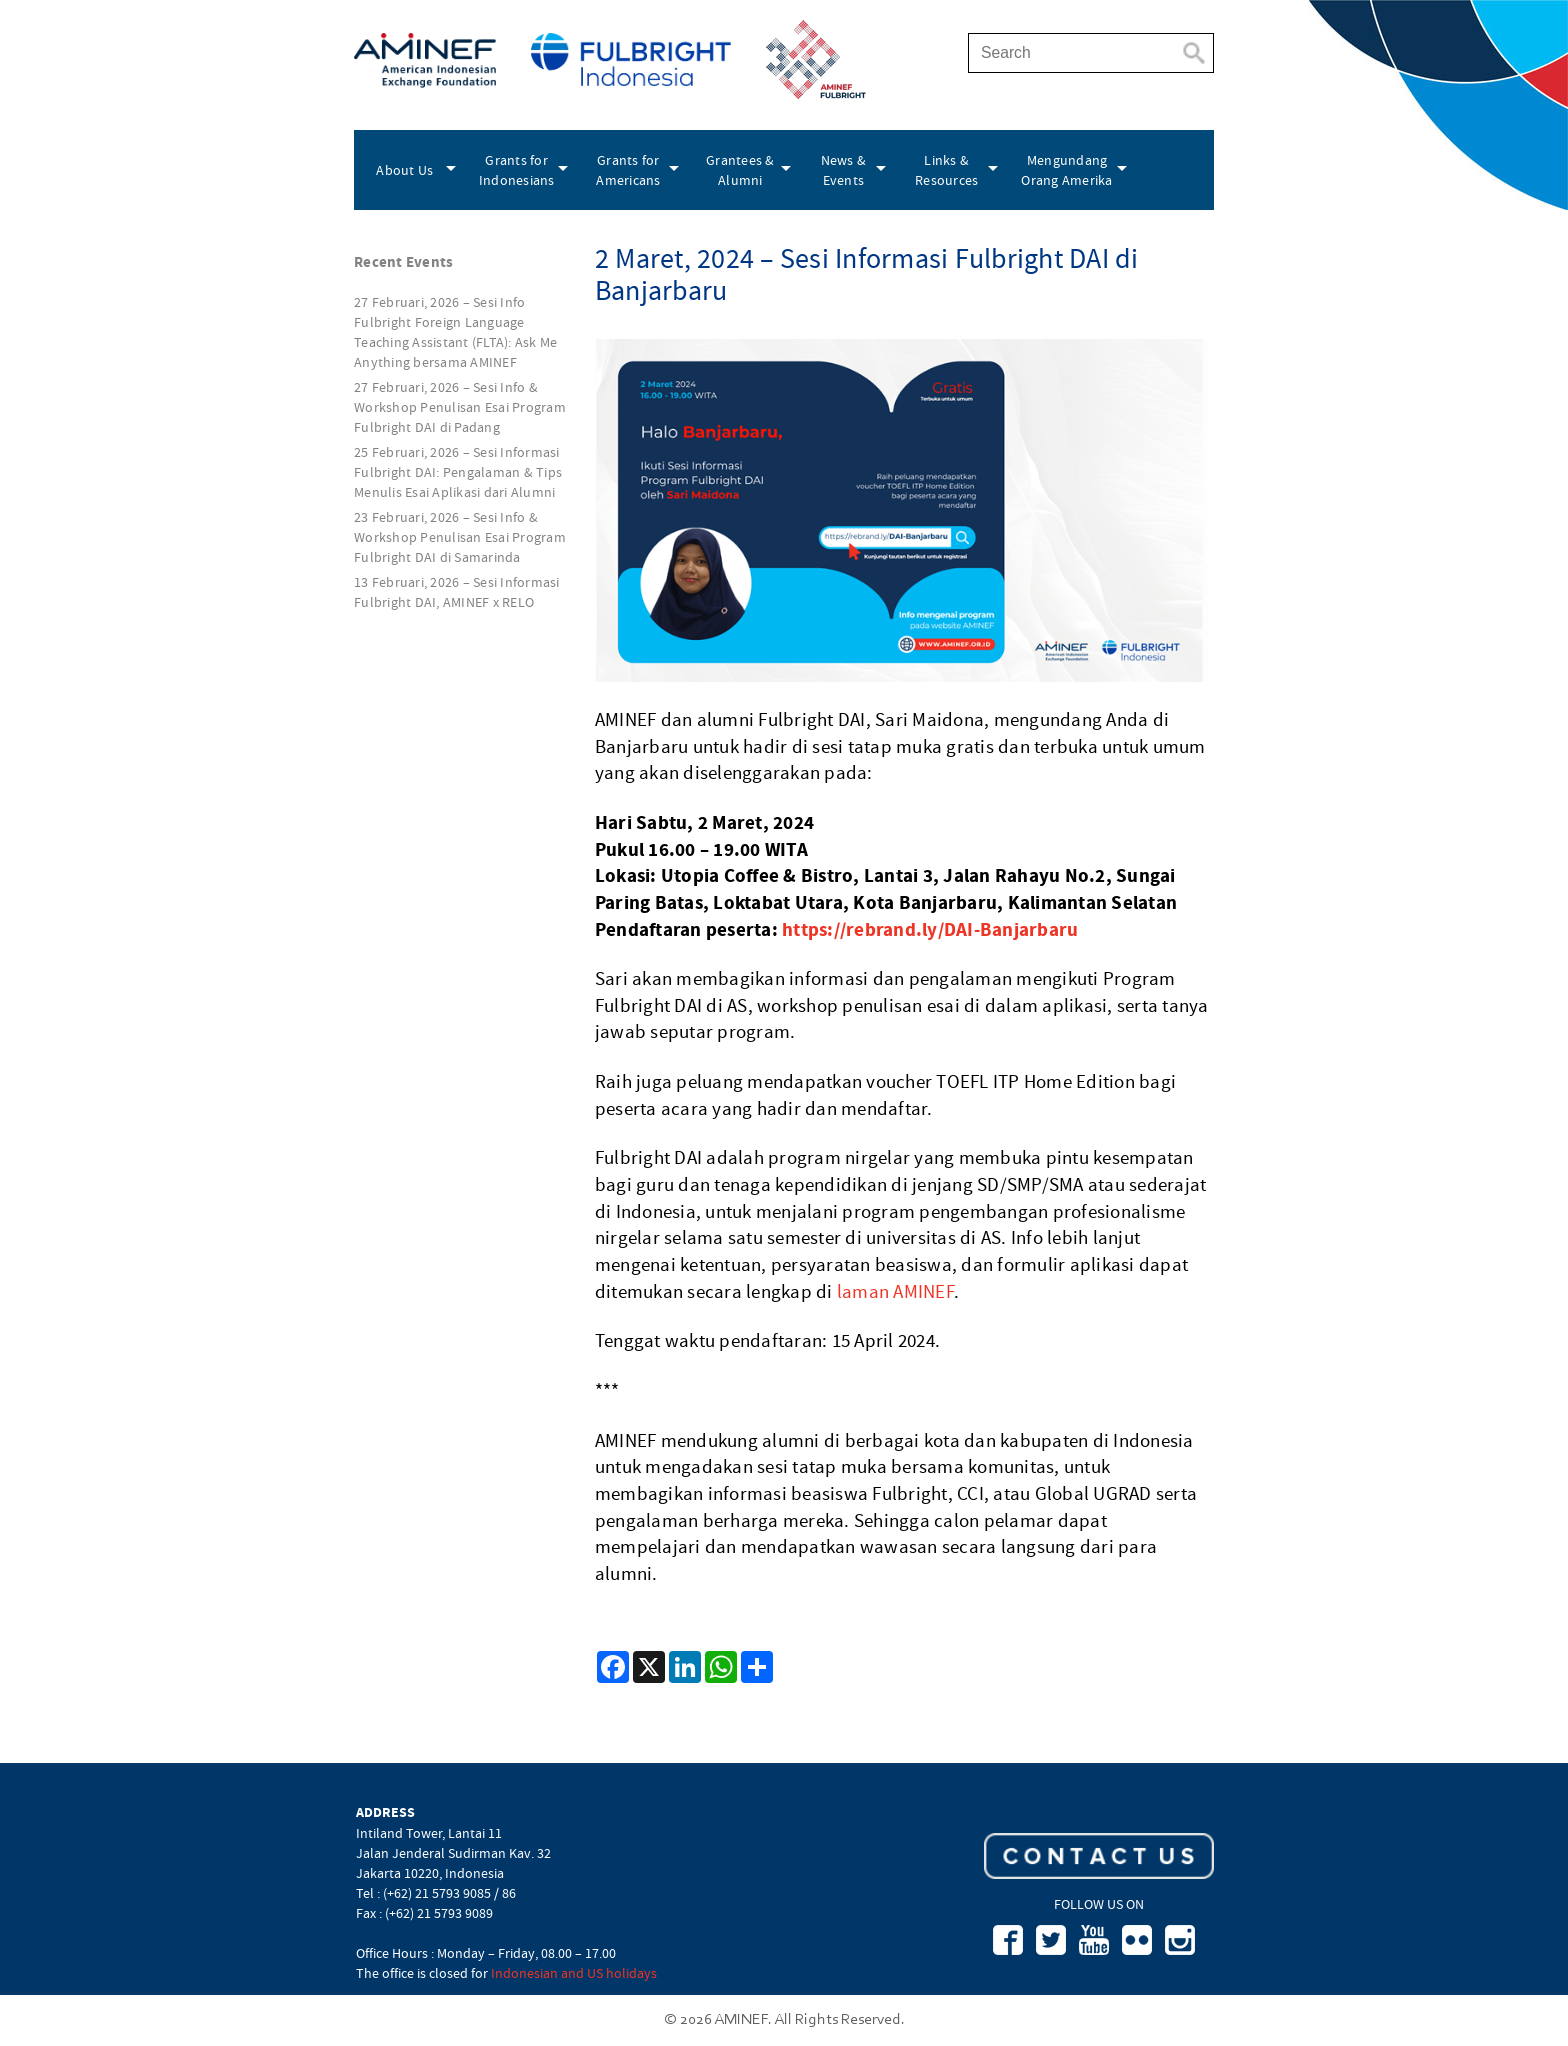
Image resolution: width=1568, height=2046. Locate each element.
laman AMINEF (895, 1292)
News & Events (844, 170)
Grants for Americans (628, 170)
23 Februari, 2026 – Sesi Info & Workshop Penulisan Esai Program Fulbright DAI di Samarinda (460, 537)
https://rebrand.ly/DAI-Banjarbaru (930, 929)
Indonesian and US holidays (574, 1973)
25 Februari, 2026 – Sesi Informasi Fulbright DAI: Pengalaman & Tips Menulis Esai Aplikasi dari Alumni (458, 472)
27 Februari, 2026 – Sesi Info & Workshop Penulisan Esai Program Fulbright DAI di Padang (460, 407)
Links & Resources (946, 170)
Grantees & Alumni (740, 170)
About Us (404, 170)
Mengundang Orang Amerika (1066, 170)
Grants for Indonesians (517, 170)
